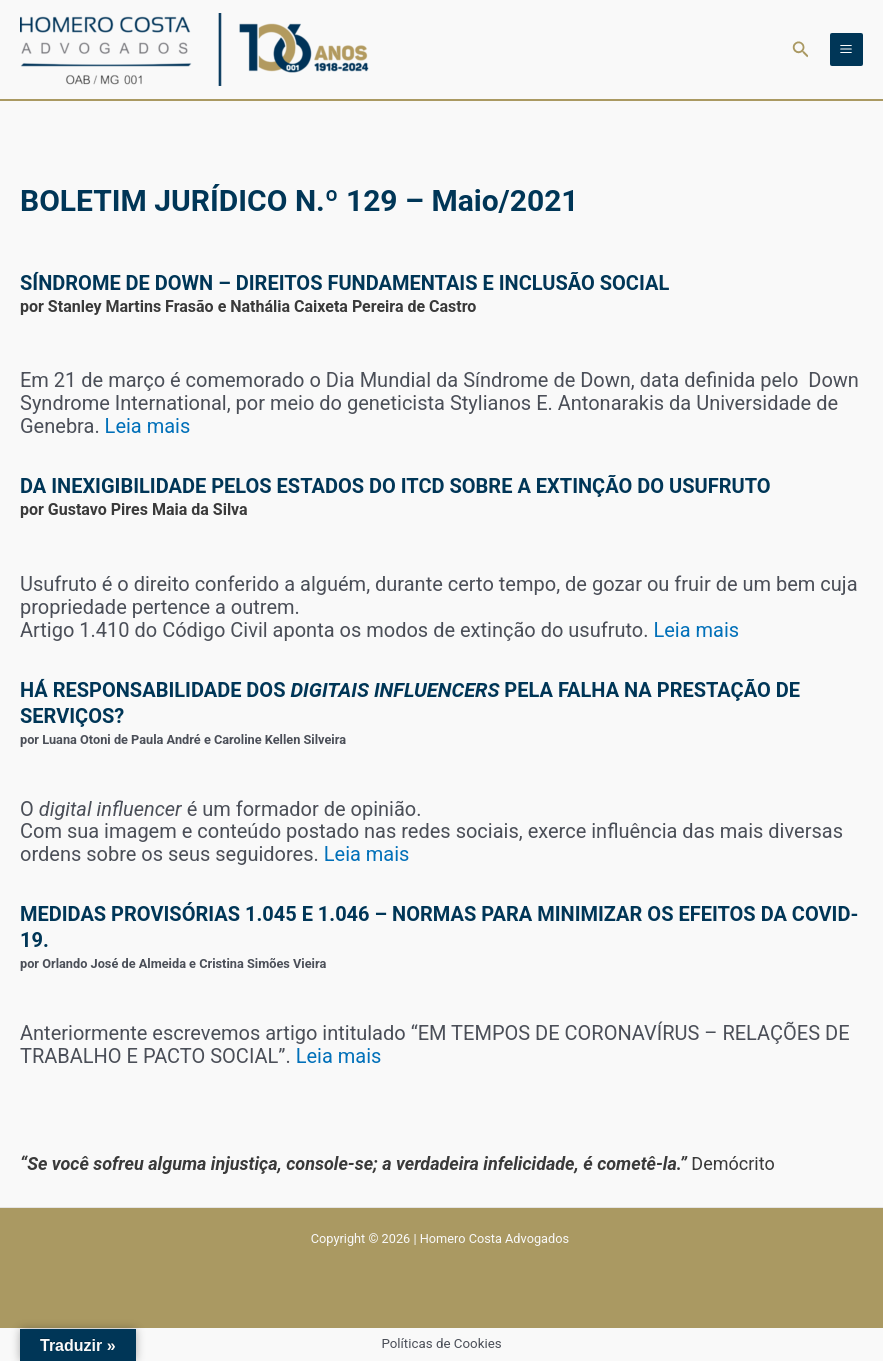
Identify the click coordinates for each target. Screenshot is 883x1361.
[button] (801, 49)
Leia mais (148, 426)
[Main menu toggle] (846, 49)
